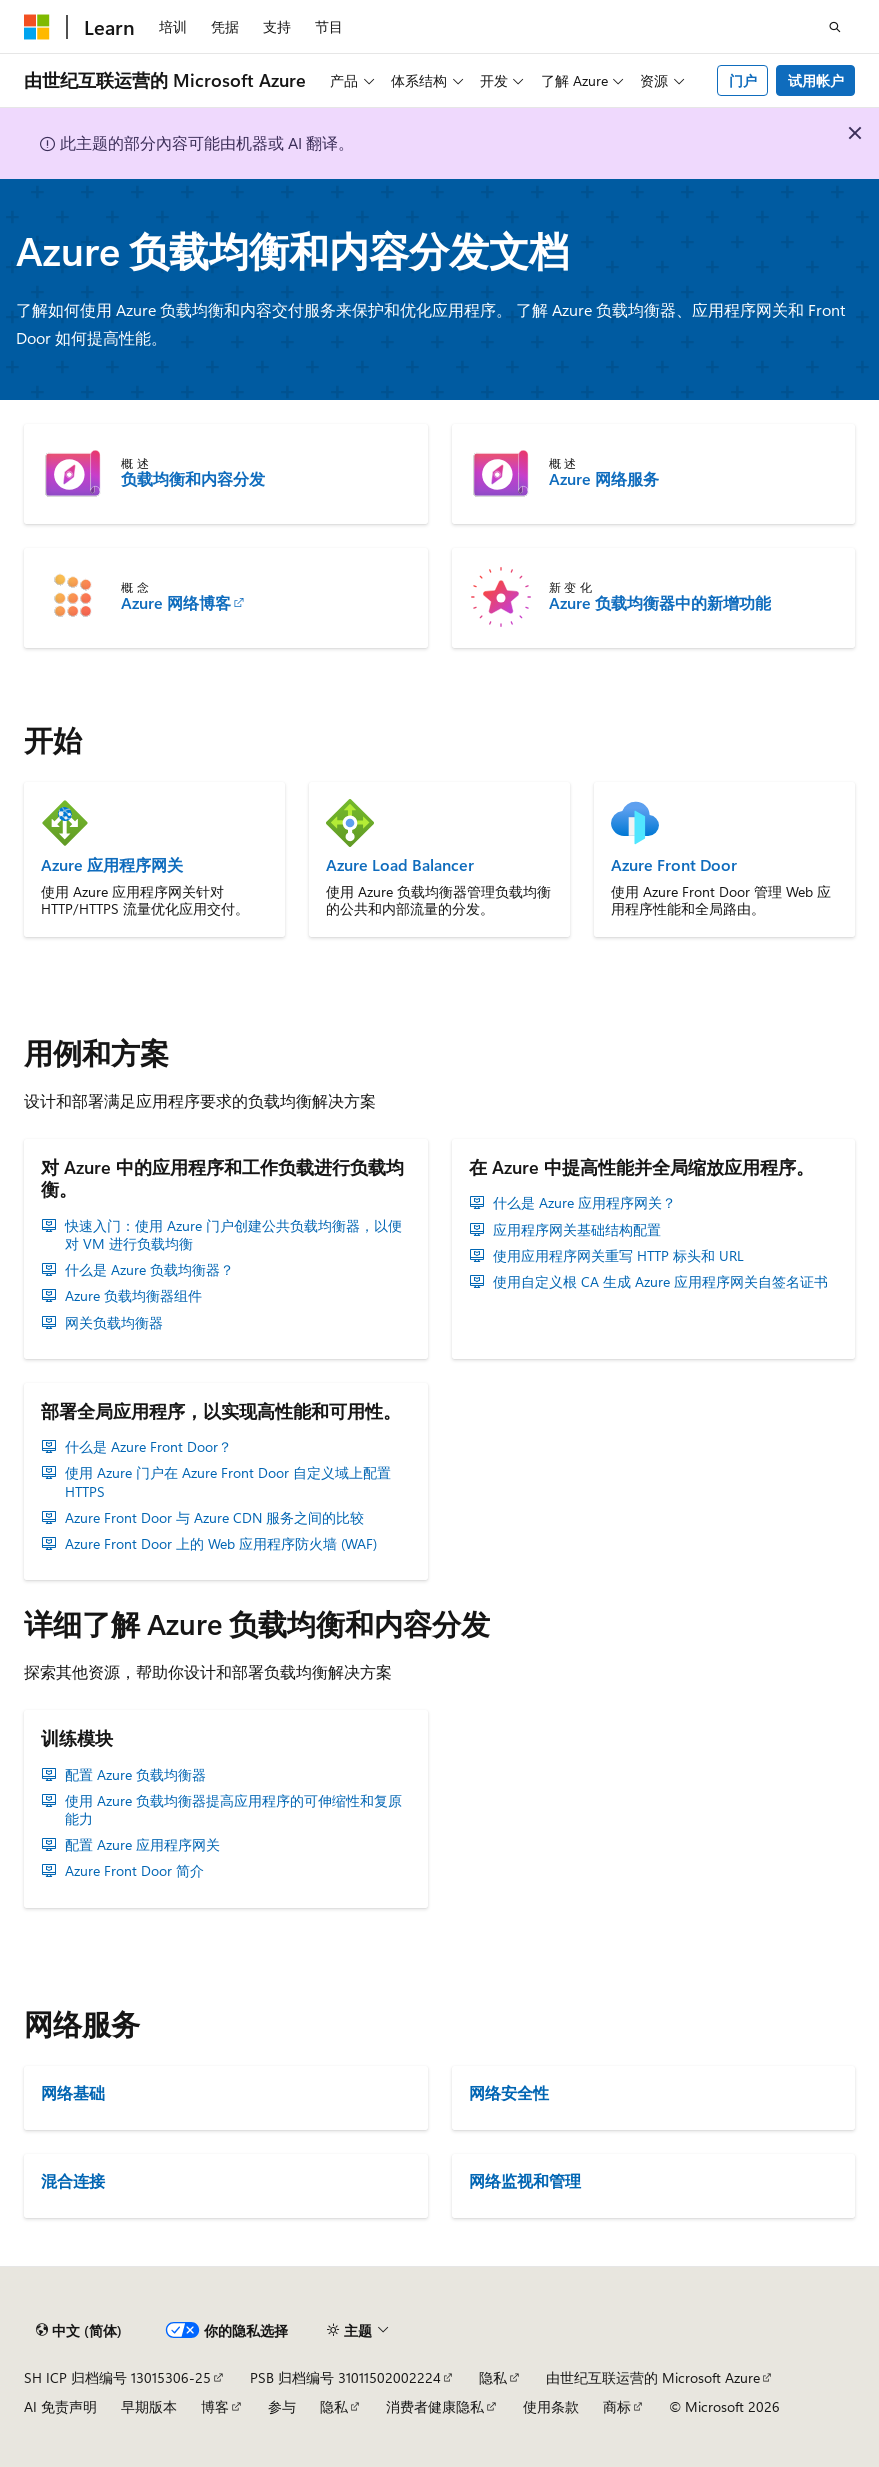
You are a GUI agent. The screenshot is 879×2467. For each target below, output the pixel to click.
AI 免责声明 (60, 2406)
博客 (215, 2406)
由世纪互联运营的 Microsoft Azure (653, 2377)
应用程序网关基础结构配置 (577, 1230)
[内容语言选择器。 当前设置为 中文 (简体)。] (79, 2331)
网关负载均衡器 (114, 1323)
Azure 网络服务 (604, 479)
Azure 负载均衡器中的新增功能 (660, 603)
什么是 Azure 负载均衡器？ (149, 1270)
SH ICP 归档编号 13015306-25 (117, 2377)
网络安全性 (509, 2092)
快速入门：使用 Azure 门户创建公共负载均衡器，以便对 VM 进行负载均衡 (233, 1235)
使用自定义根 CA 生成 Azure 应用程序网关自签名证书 (660, 1282)
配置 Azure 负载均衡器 (135, 1775)
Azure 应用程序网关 (112, 865)
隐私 (493, 2377)
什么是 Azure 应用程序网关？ (584, 1203)
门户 (743, 80)
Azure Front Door (674, 865)
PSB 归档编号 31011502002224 (345, 2377)
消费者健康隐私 (435, 2406)
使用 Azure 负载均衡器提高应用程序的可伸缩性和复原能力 (233, 1810)
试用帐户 (816, 80)
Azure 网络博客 (176, 603)
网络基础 (73, 2092)
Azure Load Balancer (400, 865)
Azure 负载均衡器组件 (133, 1296)
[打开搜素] (835, 27)
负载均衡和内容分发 (193, 479)
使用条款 (551, 2406)
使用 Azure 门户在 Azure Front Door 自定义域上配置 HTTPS (228, 1482)
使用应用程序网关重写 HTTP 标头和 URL (618, 1256)
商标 (617, 2406)
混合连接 (73, 2180)
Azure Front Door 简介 (134, 1871)
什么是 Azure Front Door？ (148, 1447)
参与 (282, 2406)
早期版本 (149, 2406)
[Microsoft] (37, 27)
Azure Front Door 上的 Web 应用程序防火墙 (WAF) (221, 1544)
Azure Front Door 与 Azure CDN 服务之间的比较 (214, 1518)
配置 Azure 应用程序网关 (142, 1845)
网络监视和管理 (525, 2180)
